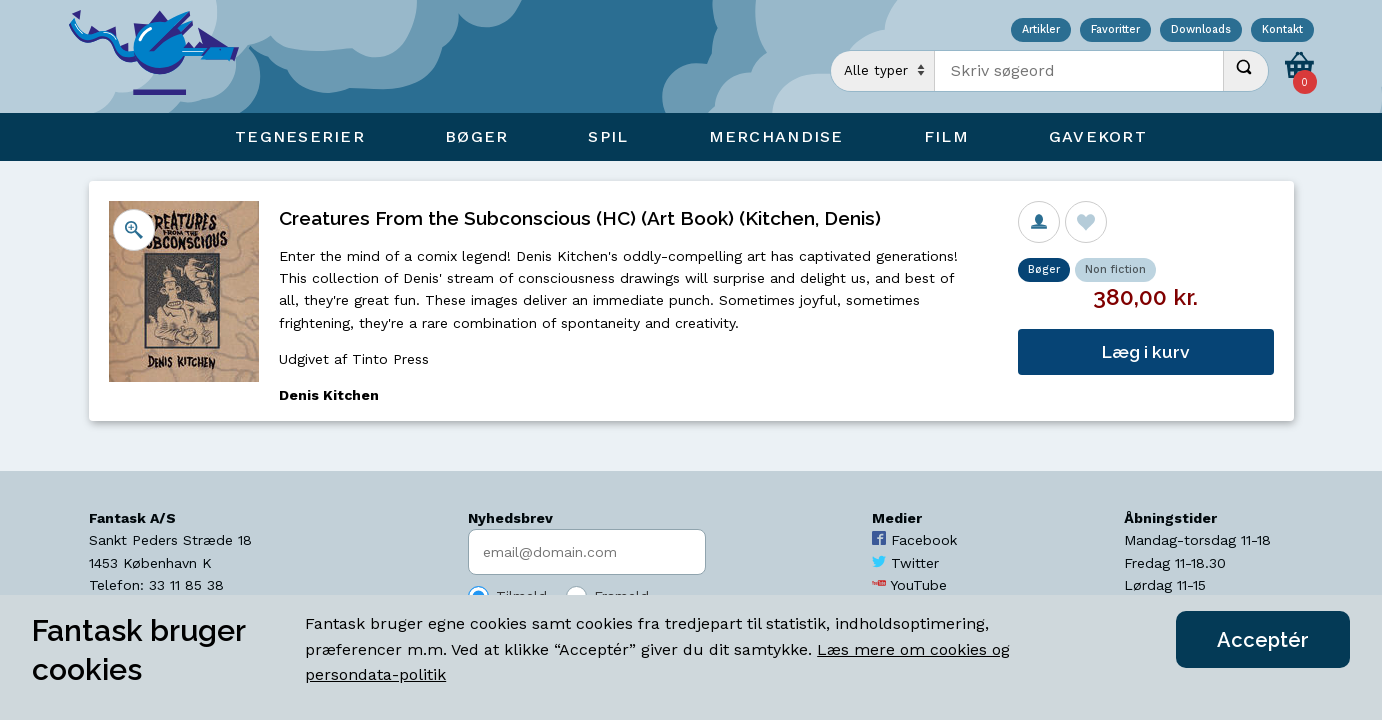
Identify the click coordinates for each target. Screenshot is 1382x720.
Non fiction (1115, 269)
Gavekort (1098, 136)
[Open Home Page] (164, 56)
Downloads (1201, 30)
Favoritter (1115, 30)
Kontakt (1282, 30)
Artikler (1041, 30)
